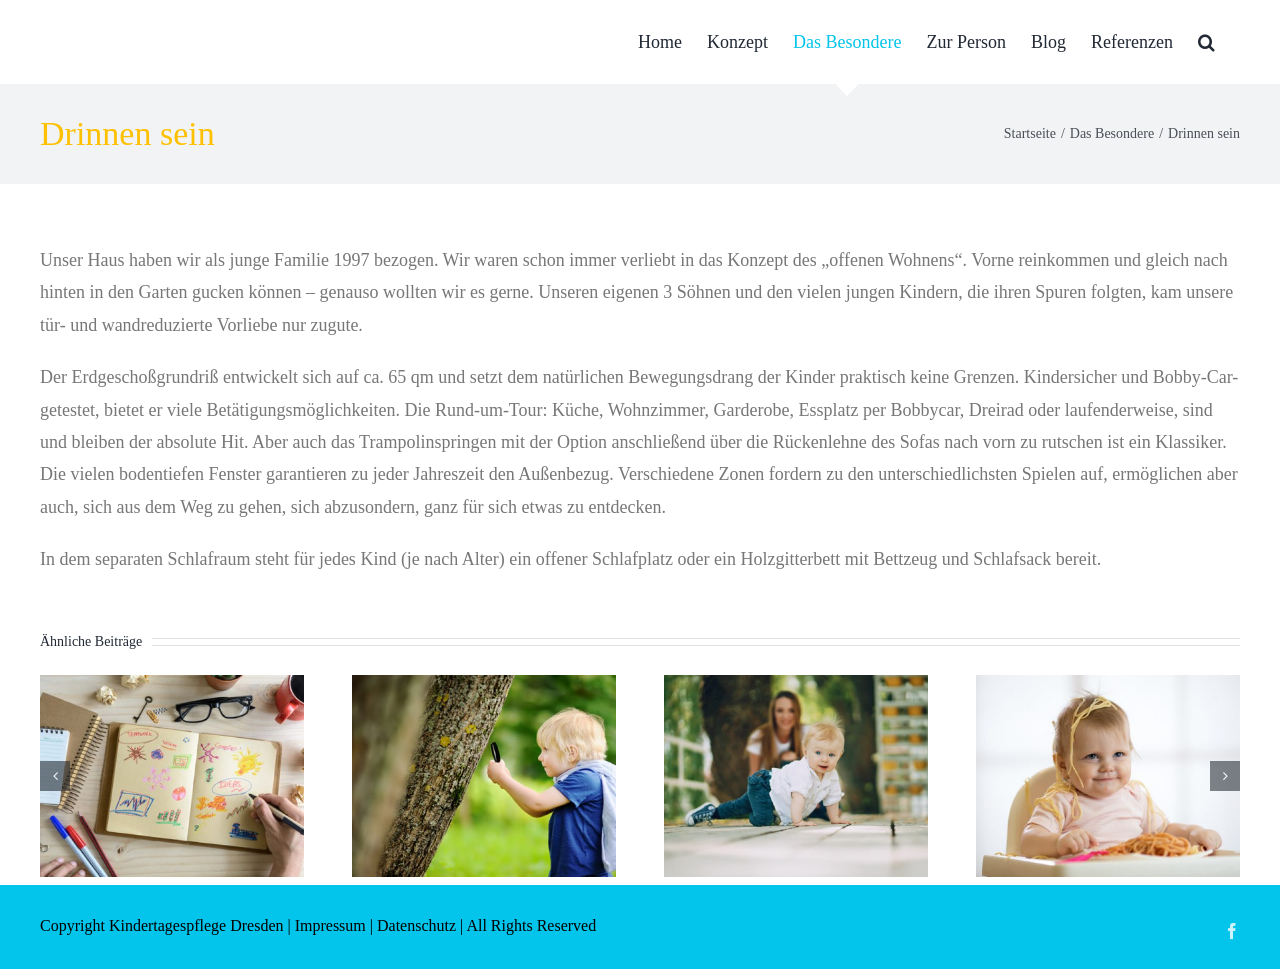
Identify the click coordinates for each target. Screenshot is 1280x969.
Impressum (330, 925)
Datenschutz (416, 925)
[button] (1206, 42)
